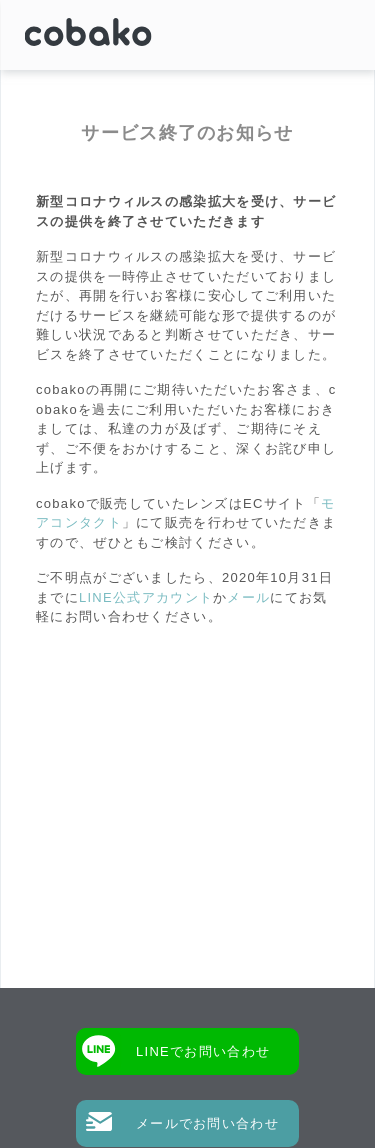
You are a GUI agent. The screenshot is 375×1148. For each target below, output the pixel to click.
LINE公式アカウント (146, 597)
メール (248, 597)
